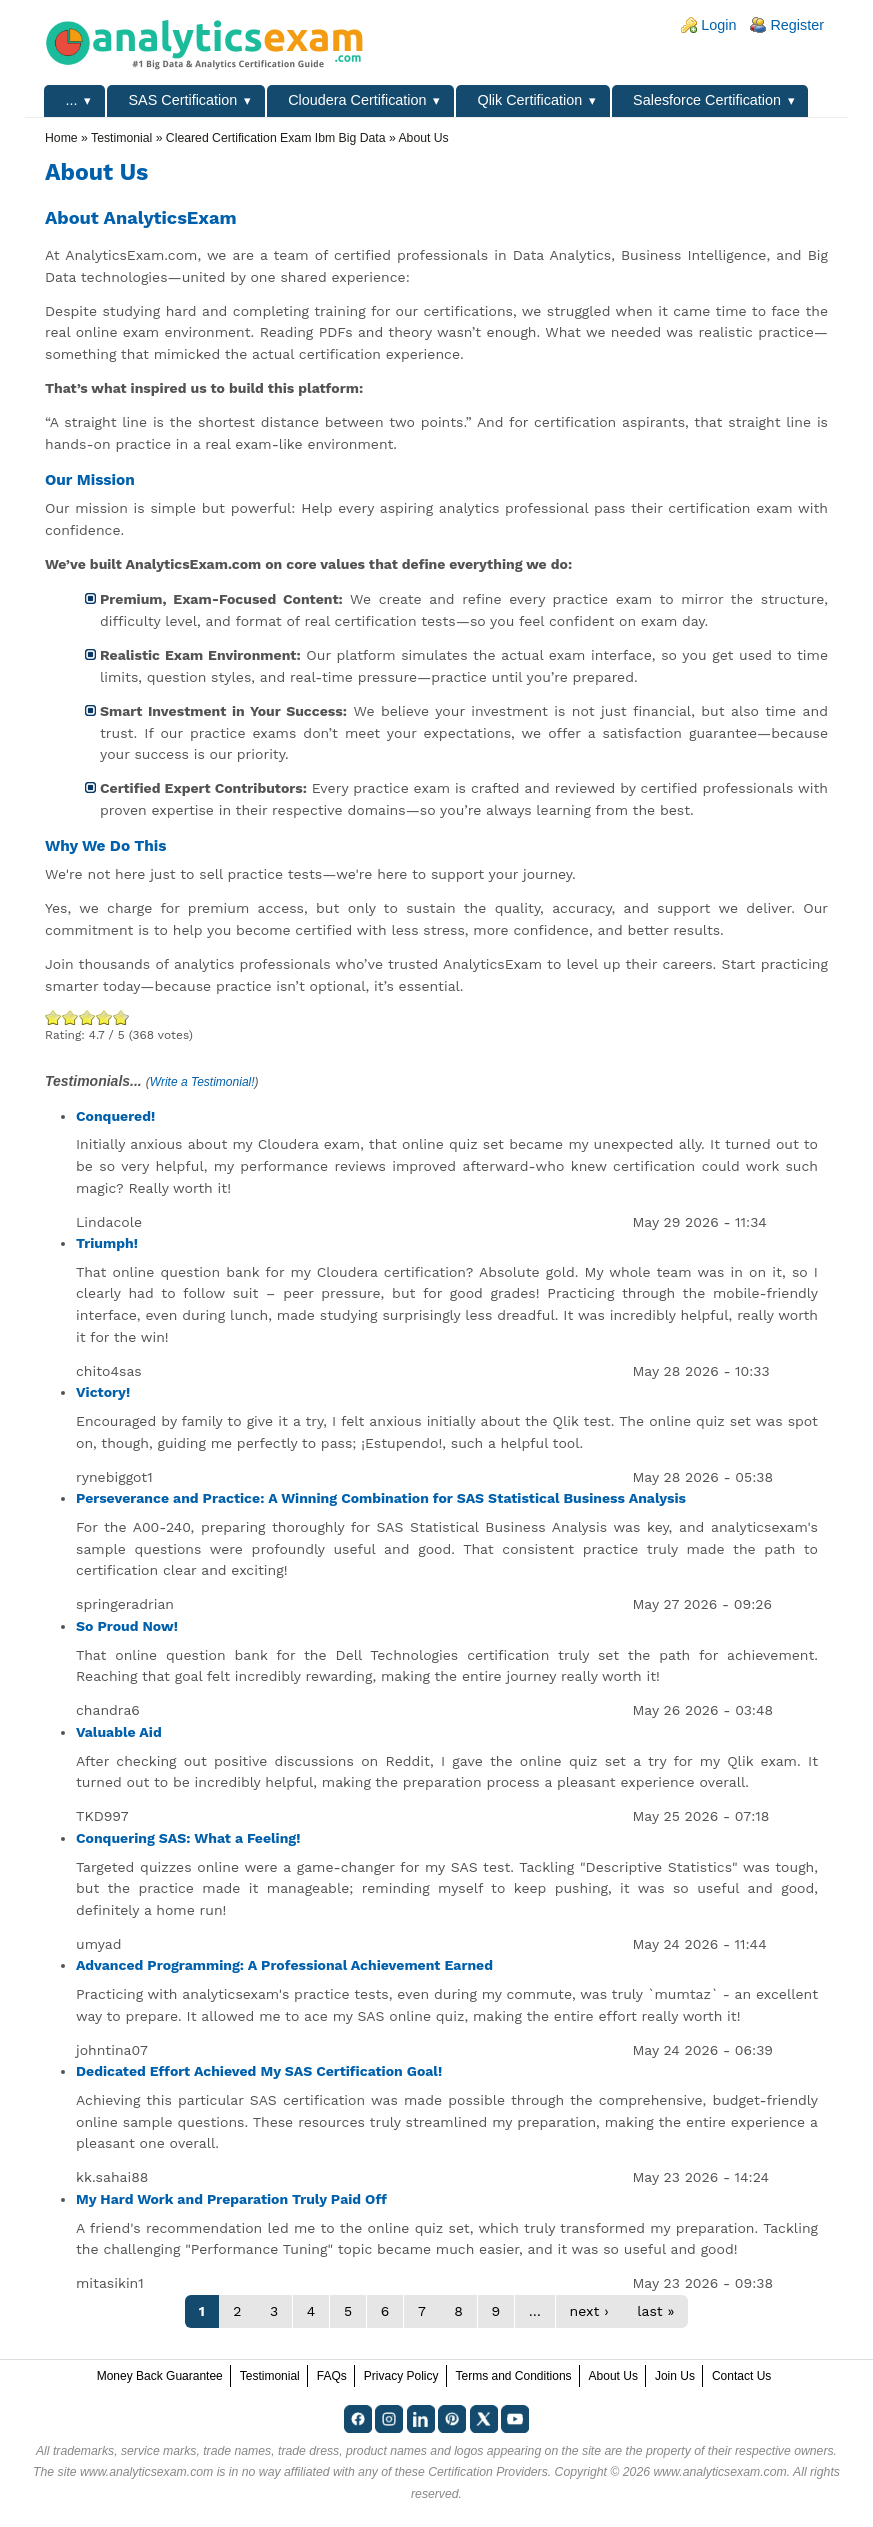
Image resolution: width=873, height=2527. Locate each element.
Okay (70, 1017)
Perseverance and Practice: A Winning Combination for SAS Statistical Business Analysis (381, 1498)
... (72, 100)
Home (61, 138)
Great (104, 1017)
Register (797, 25)
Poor (53, 1017)
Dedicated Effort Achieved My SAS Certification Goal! (259, 2071)
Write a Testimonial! (202, 1082)
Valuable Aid (119, 1732)
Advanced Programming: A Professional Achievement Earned (284, 1965)
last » (655, 2311)
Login (718, 25)
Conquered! (115, 1116)
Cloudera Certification (357, 100)
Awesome (119, 1017)
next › (589, 2311)
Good (87, 1017)
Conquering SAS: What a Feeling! (188, 1838)
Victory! (103, 1392)
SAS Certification (182, 100)
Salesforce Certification (707, 100)
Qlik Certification (529, 100)
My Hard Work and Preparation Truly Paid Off (231, 2199)
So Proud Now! (127, 1626)
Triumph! (107, 1243)
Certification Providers (488, 2472)
